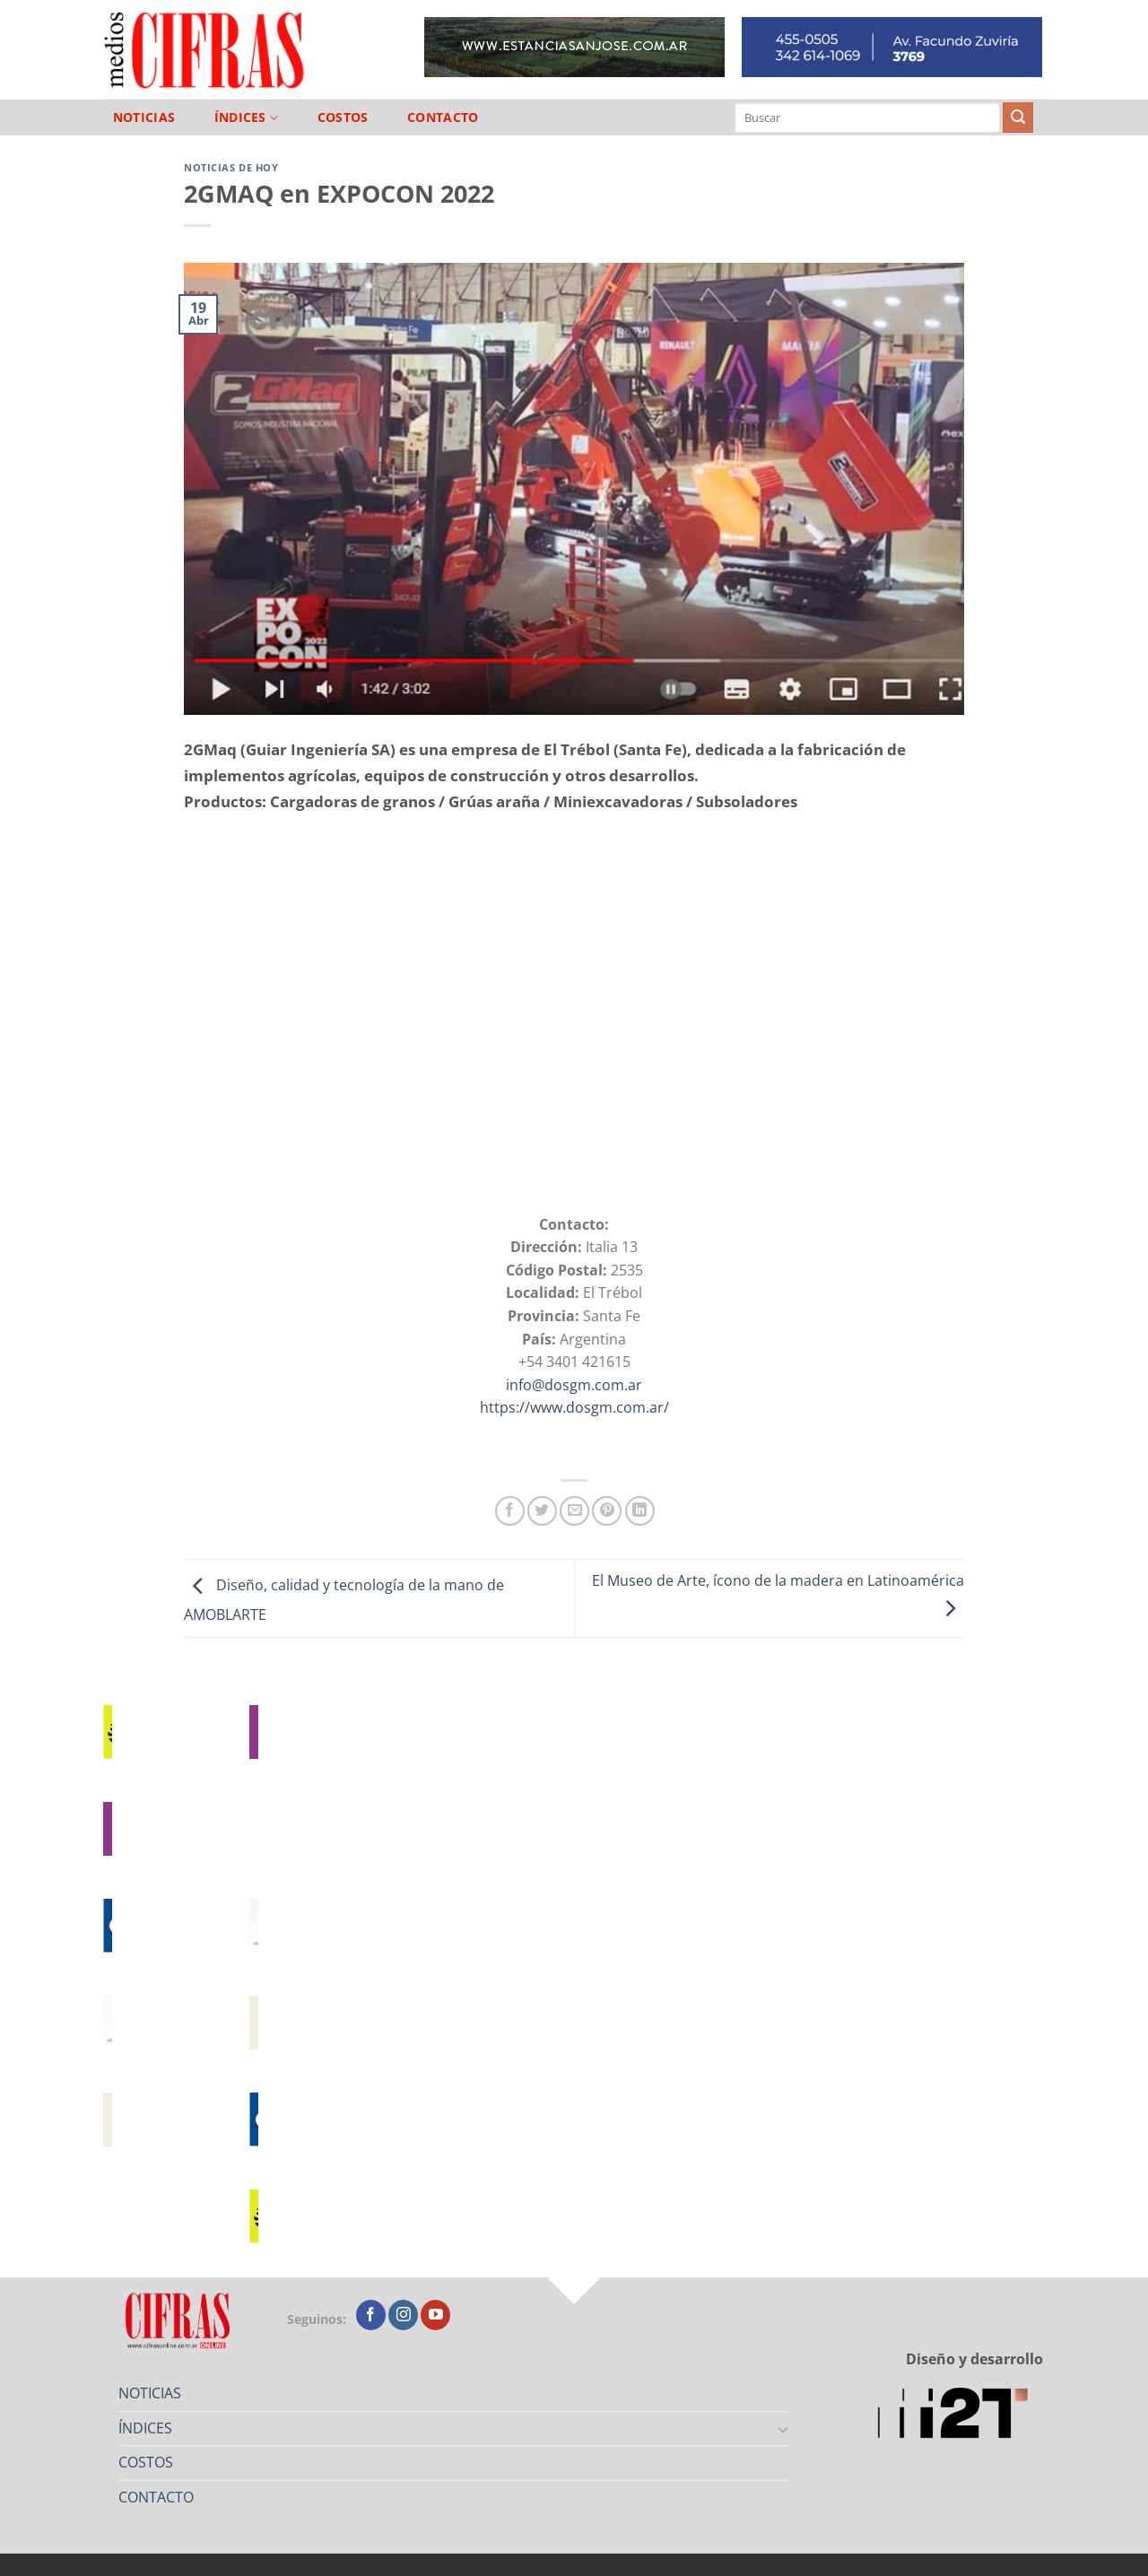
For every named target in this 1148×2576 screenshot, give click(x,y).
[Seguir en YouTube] (435, 2315)
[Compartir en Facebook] (510, 1511)
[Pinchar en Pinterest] (607, 1511)
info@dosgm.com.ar (574, 1385)
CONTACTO (442, 117)
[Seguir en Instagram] (403, 2315)
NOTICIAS (144, 117)
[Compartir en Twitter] (542, 1511)
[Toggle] (784, 2429)
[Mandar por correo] (574, 1511)
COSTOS (343, 117)
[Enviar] (1018, 117)
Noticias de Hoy (231, 167)
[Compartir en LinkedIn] (640, 1511)
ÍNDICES (246, 117)
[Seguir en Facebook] (371, 2315)
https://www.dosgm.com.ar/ (574, 1407)
